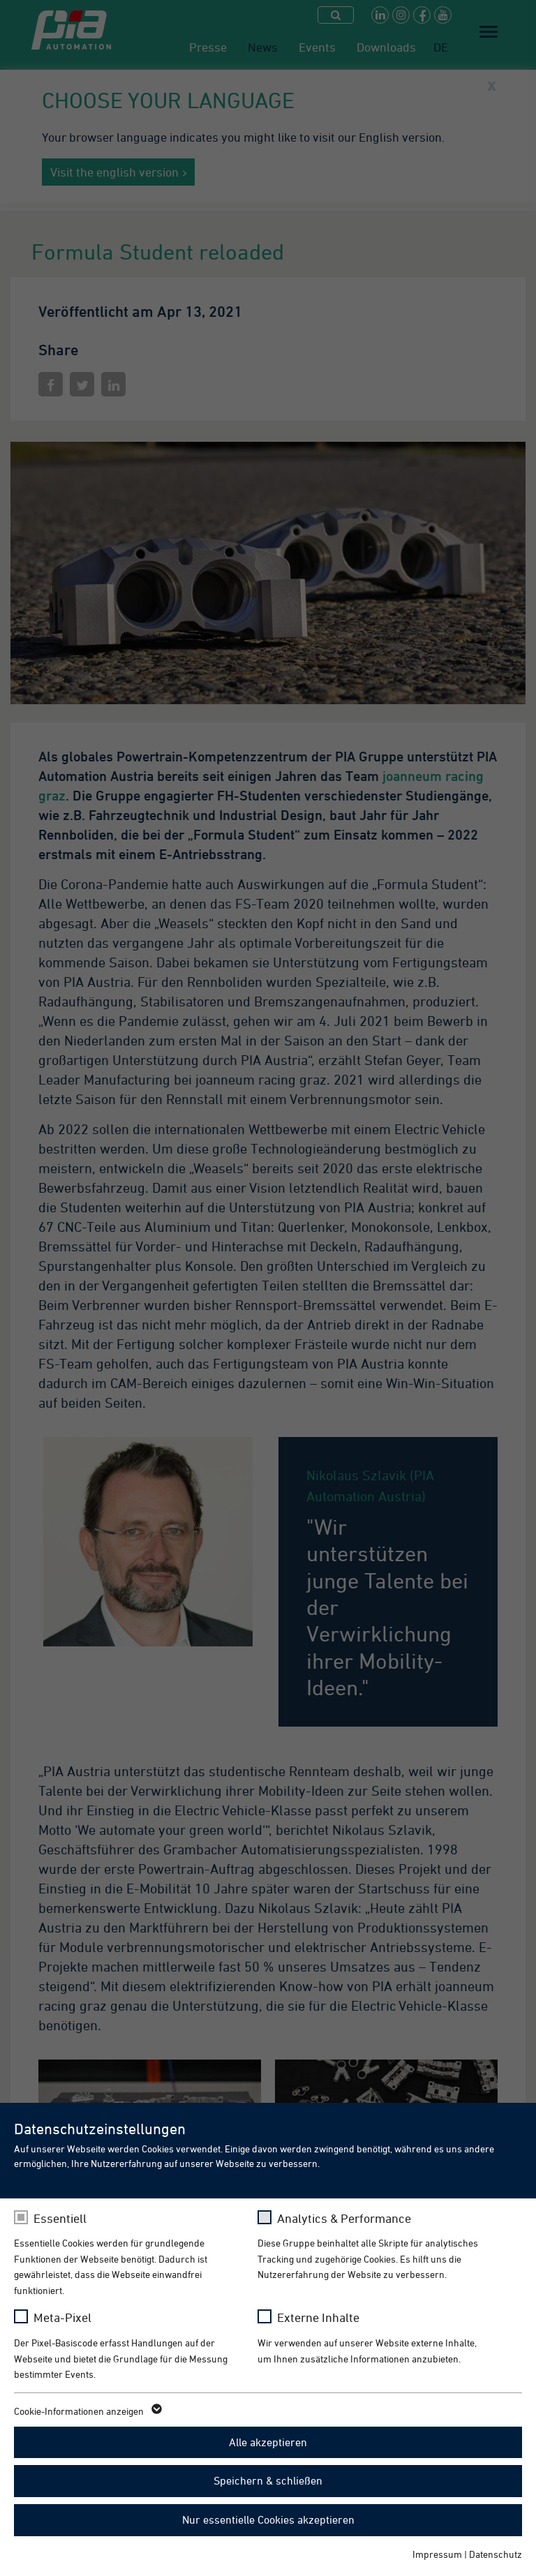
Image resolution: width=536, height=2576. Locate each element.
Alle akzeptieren (268, 2442)
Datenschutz (495, 2554)
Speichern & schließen (268, 2480)
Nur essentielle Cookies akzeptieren (268, 2519)
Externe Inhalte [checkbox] (318, 2317)
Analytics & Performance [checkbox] (344, 2218)
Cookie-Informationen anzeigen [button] (87, 2411)
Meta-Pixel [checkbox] (62, 2317)
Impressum (437, 2554)
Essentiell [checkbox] (60, 2218)
